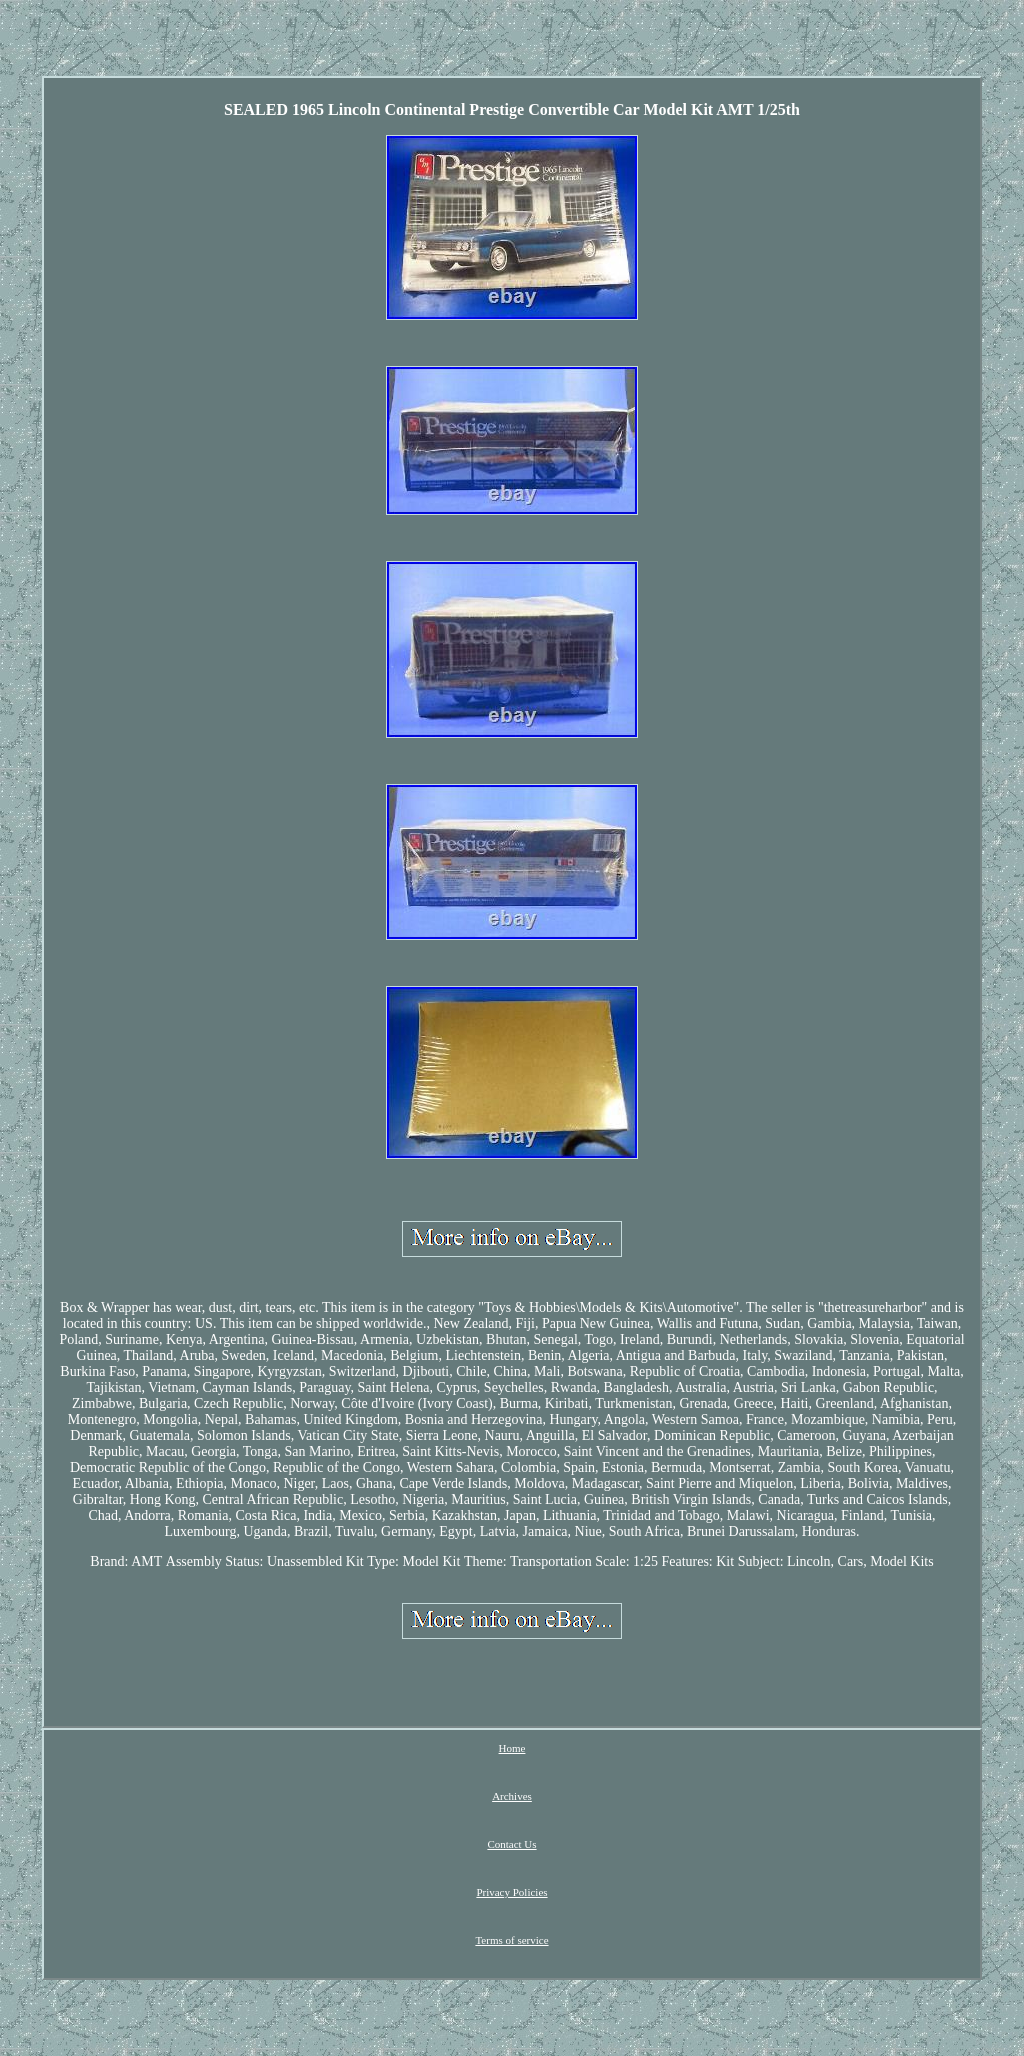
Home (512, 1748)
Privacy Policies (511, 1892)
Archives (512, 1796)
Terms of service (511, 1940)
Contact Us (511, 1844)
